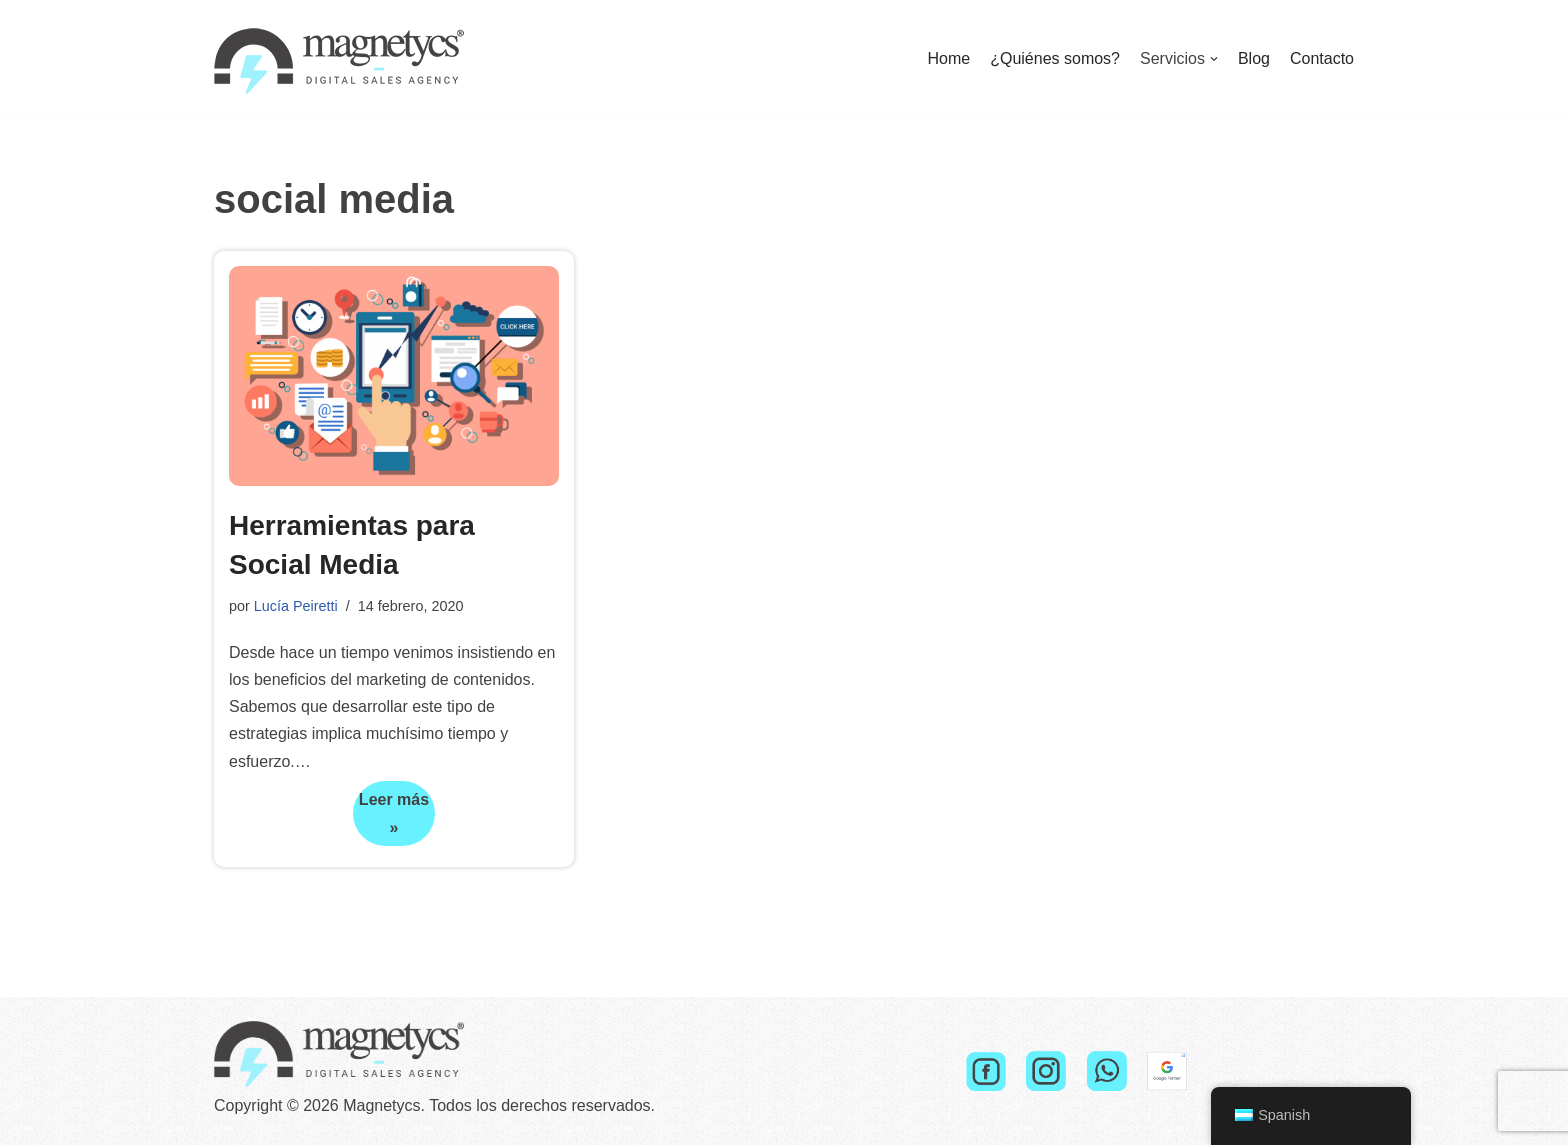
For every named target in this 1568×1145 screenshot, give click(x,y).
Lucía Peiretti (296, 606)
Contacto (1322, 58)
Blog (1254, 58)
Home (948, 58)
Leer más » (391, 818)
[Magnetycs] (339, 58)
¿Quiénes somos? (1055, 58)
